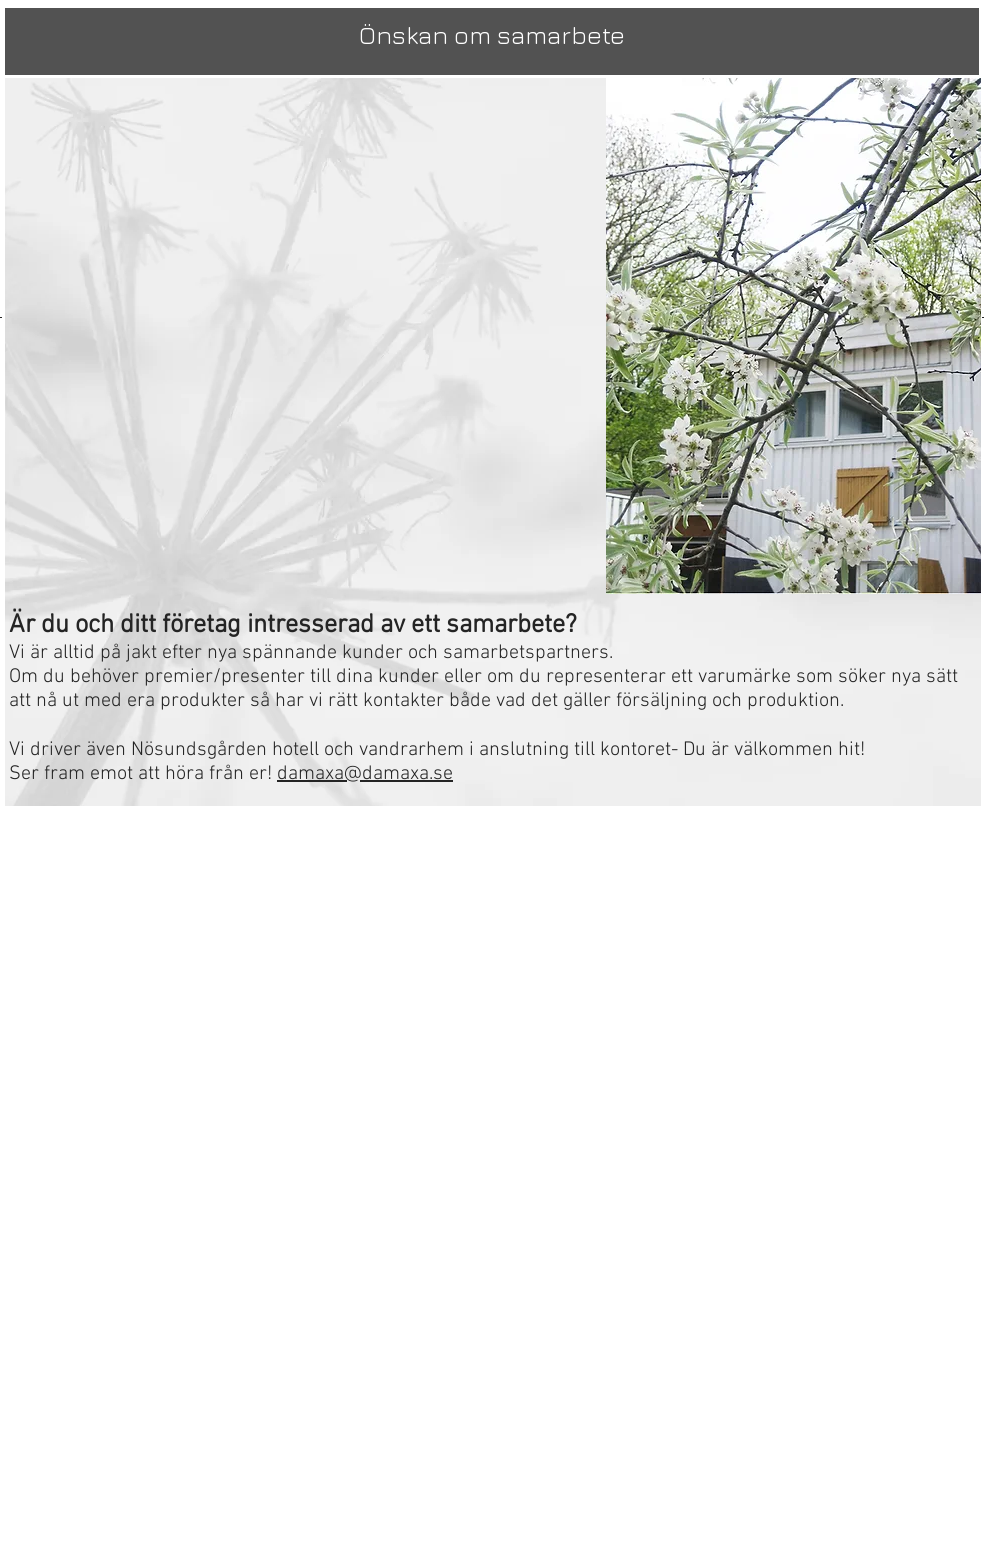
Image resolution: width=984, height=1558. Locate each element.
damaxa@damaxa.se (365, 774)
